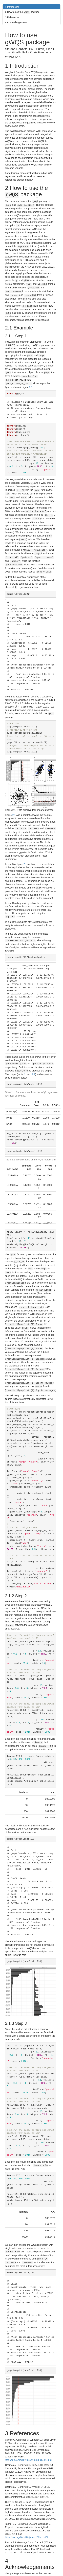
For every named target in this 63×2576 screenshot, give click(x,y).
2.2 (33, 1060)
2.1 (30, 380)
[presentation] (45, 688)
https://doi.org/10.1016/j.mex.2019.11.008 (26, 2515)
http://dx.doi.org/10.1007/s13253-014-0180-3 (28, 2438)
